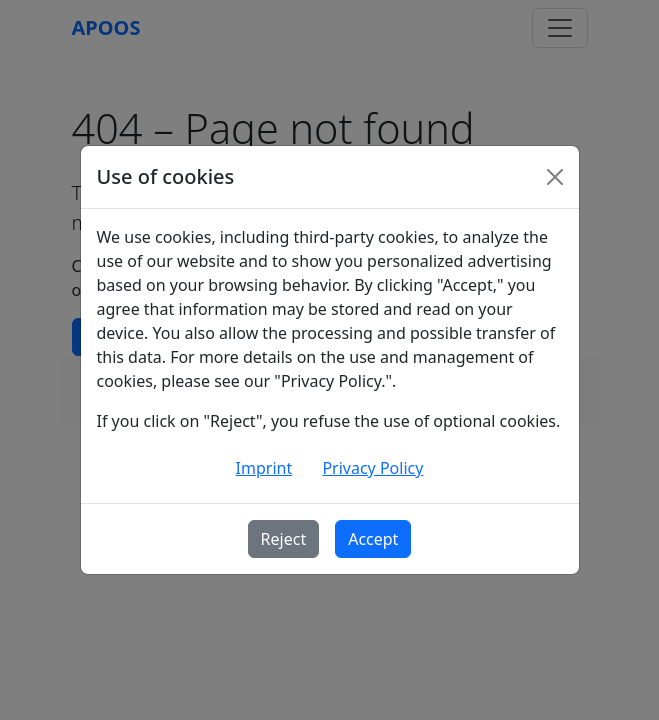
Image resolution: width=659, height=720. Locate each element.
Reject (284, 539)
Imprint (264, 468)
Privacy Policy (372, 468)
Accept (373, 539)
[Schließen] (555, 177)
